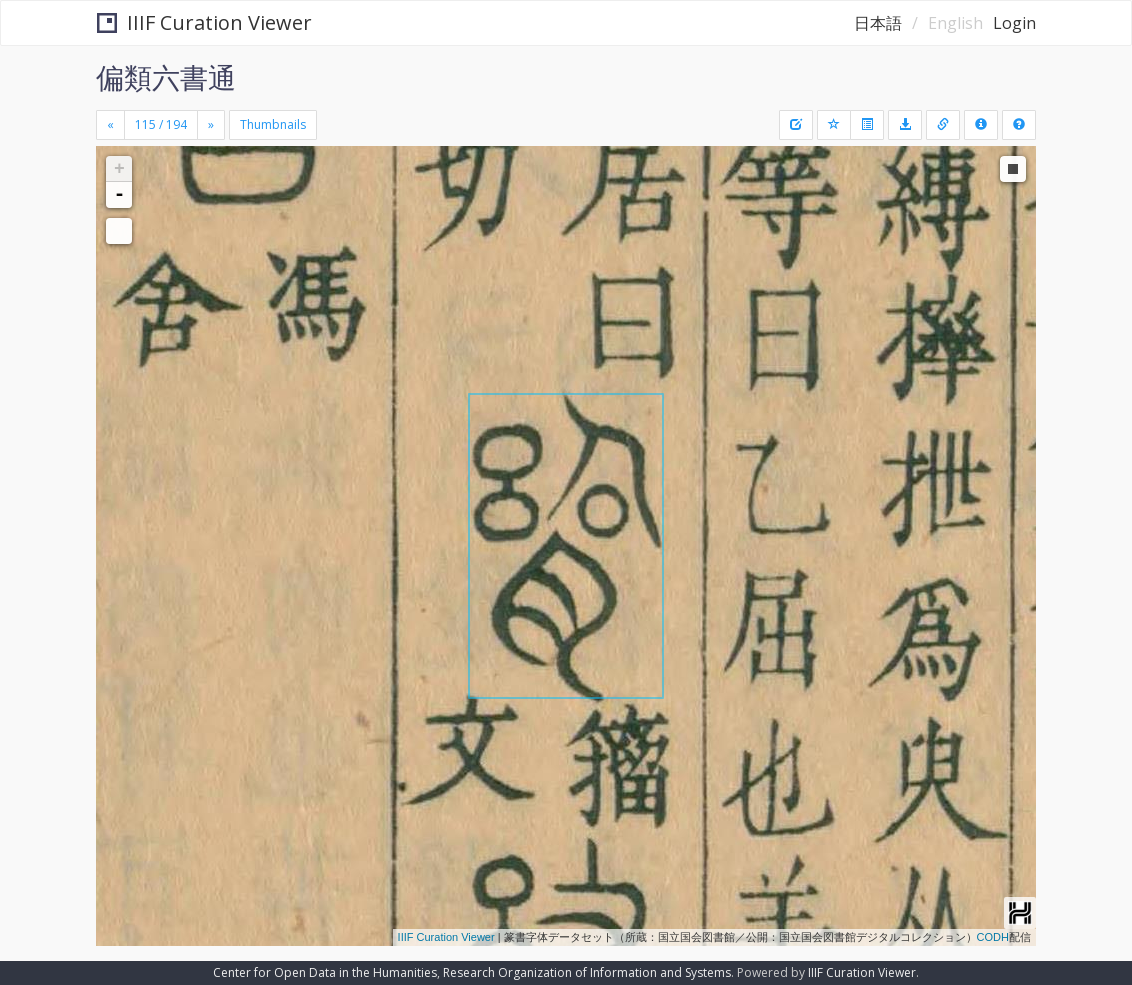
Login (1014, 23)
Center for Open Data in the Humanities (325, 972)
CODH (993, 937)
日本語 (878, 23)
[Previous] (110, 125)
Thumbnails (273, 124)
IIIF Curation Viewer (204, 22)
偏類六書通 (166, 77)
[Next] (211, 125)
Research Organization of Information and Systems (587, 972)
